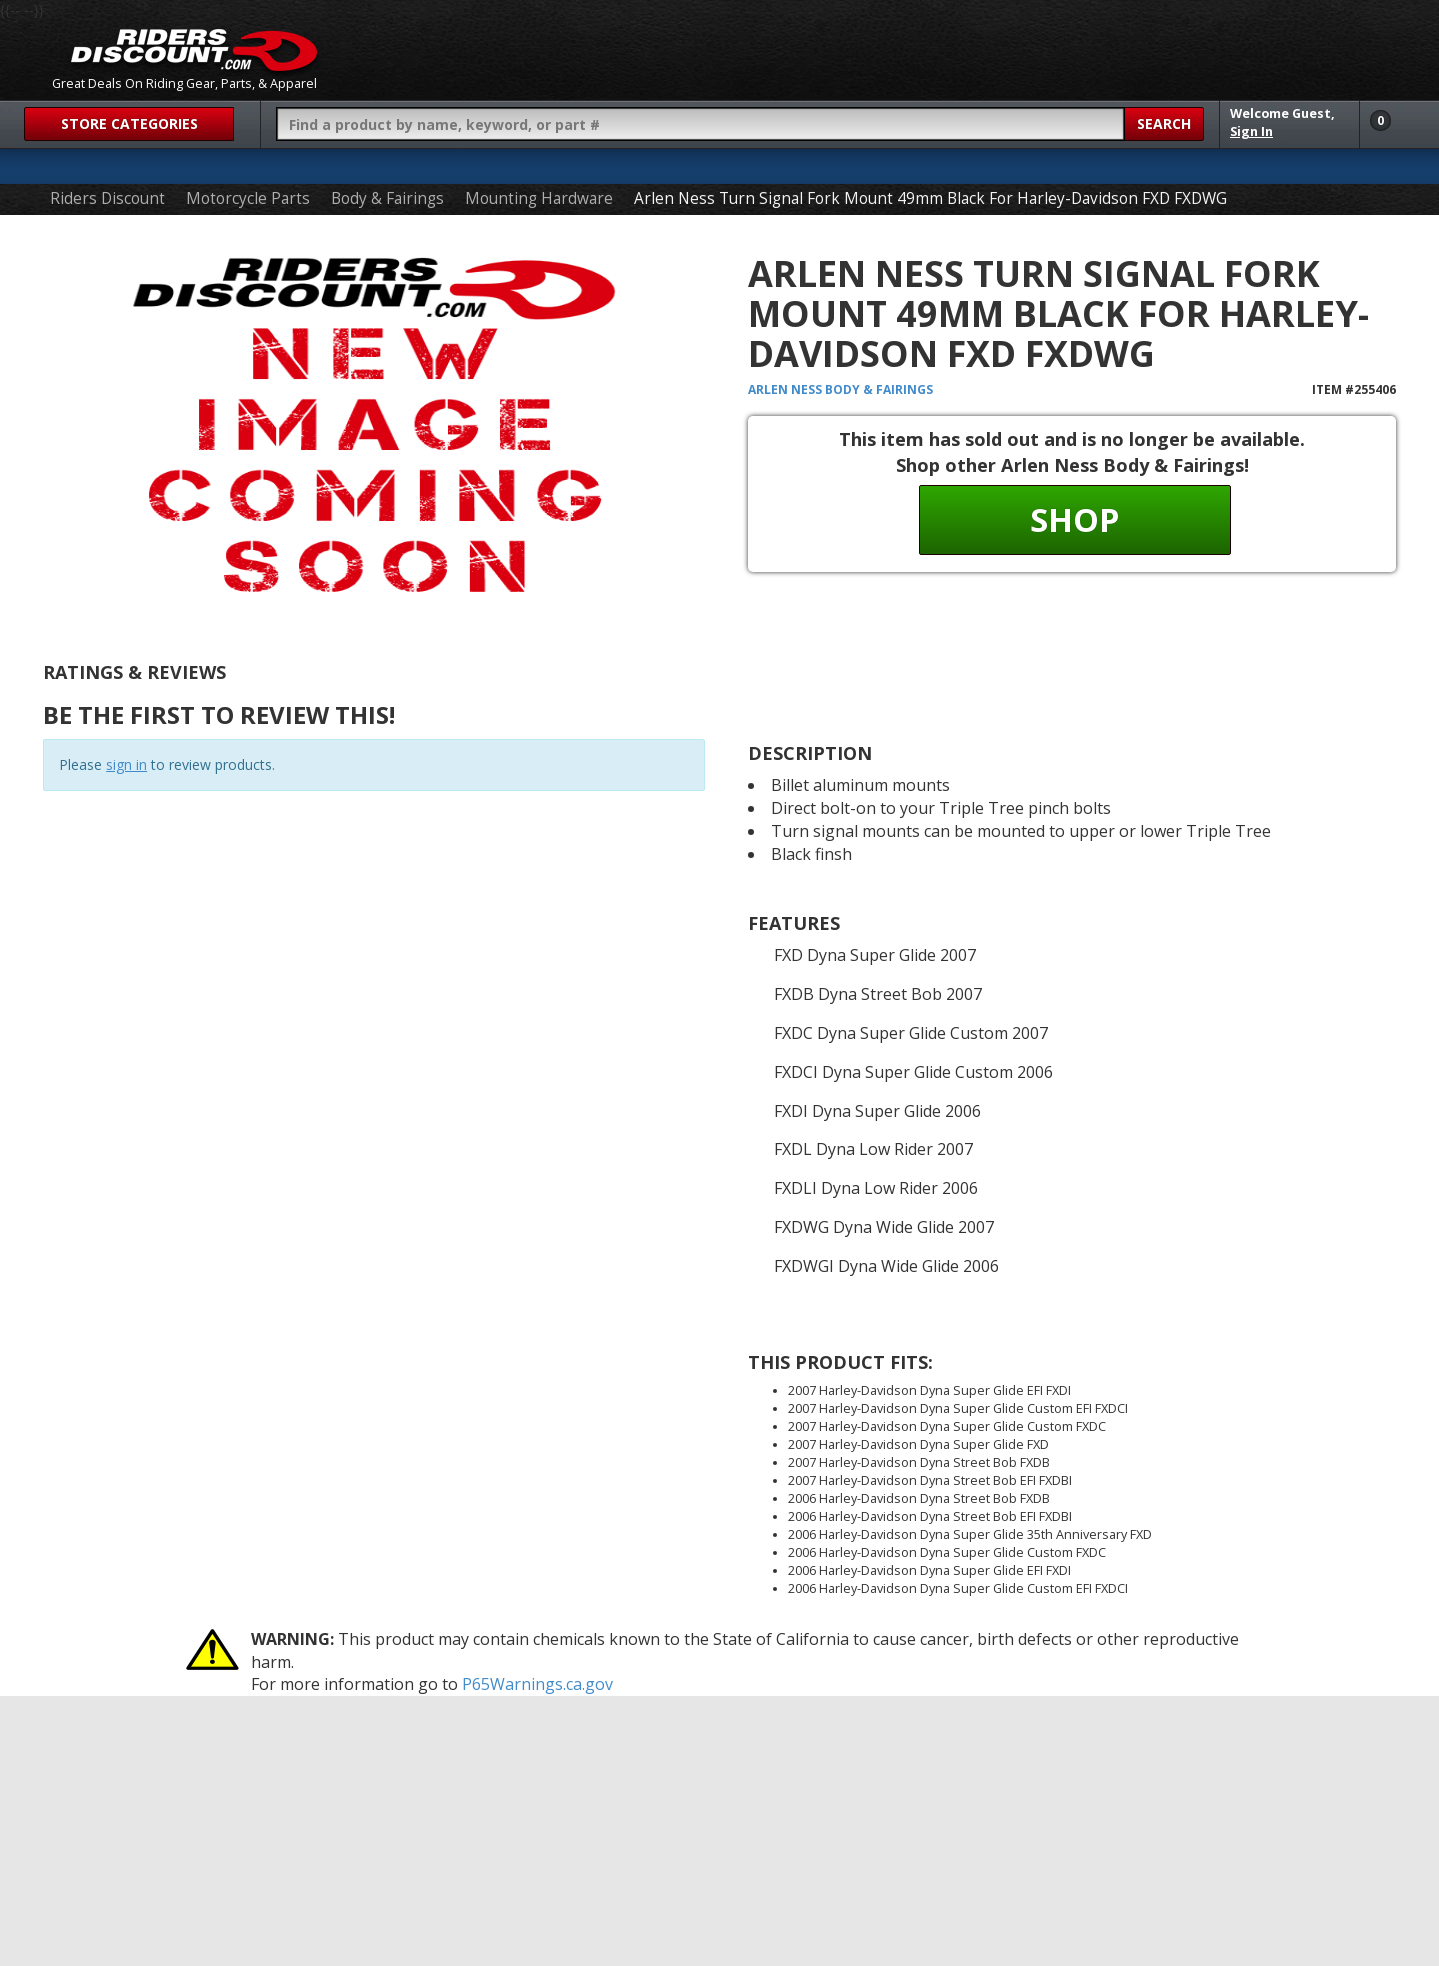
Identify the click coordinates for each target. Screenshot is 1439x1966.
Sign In (1251, 131)
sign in (126, 764)
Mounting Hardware (539, 198)
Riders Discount (107, 198)
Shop (1074, 519)
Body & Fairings (387, 198)
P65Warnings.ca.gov (537, 1684)
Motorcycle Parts (248, 198)
